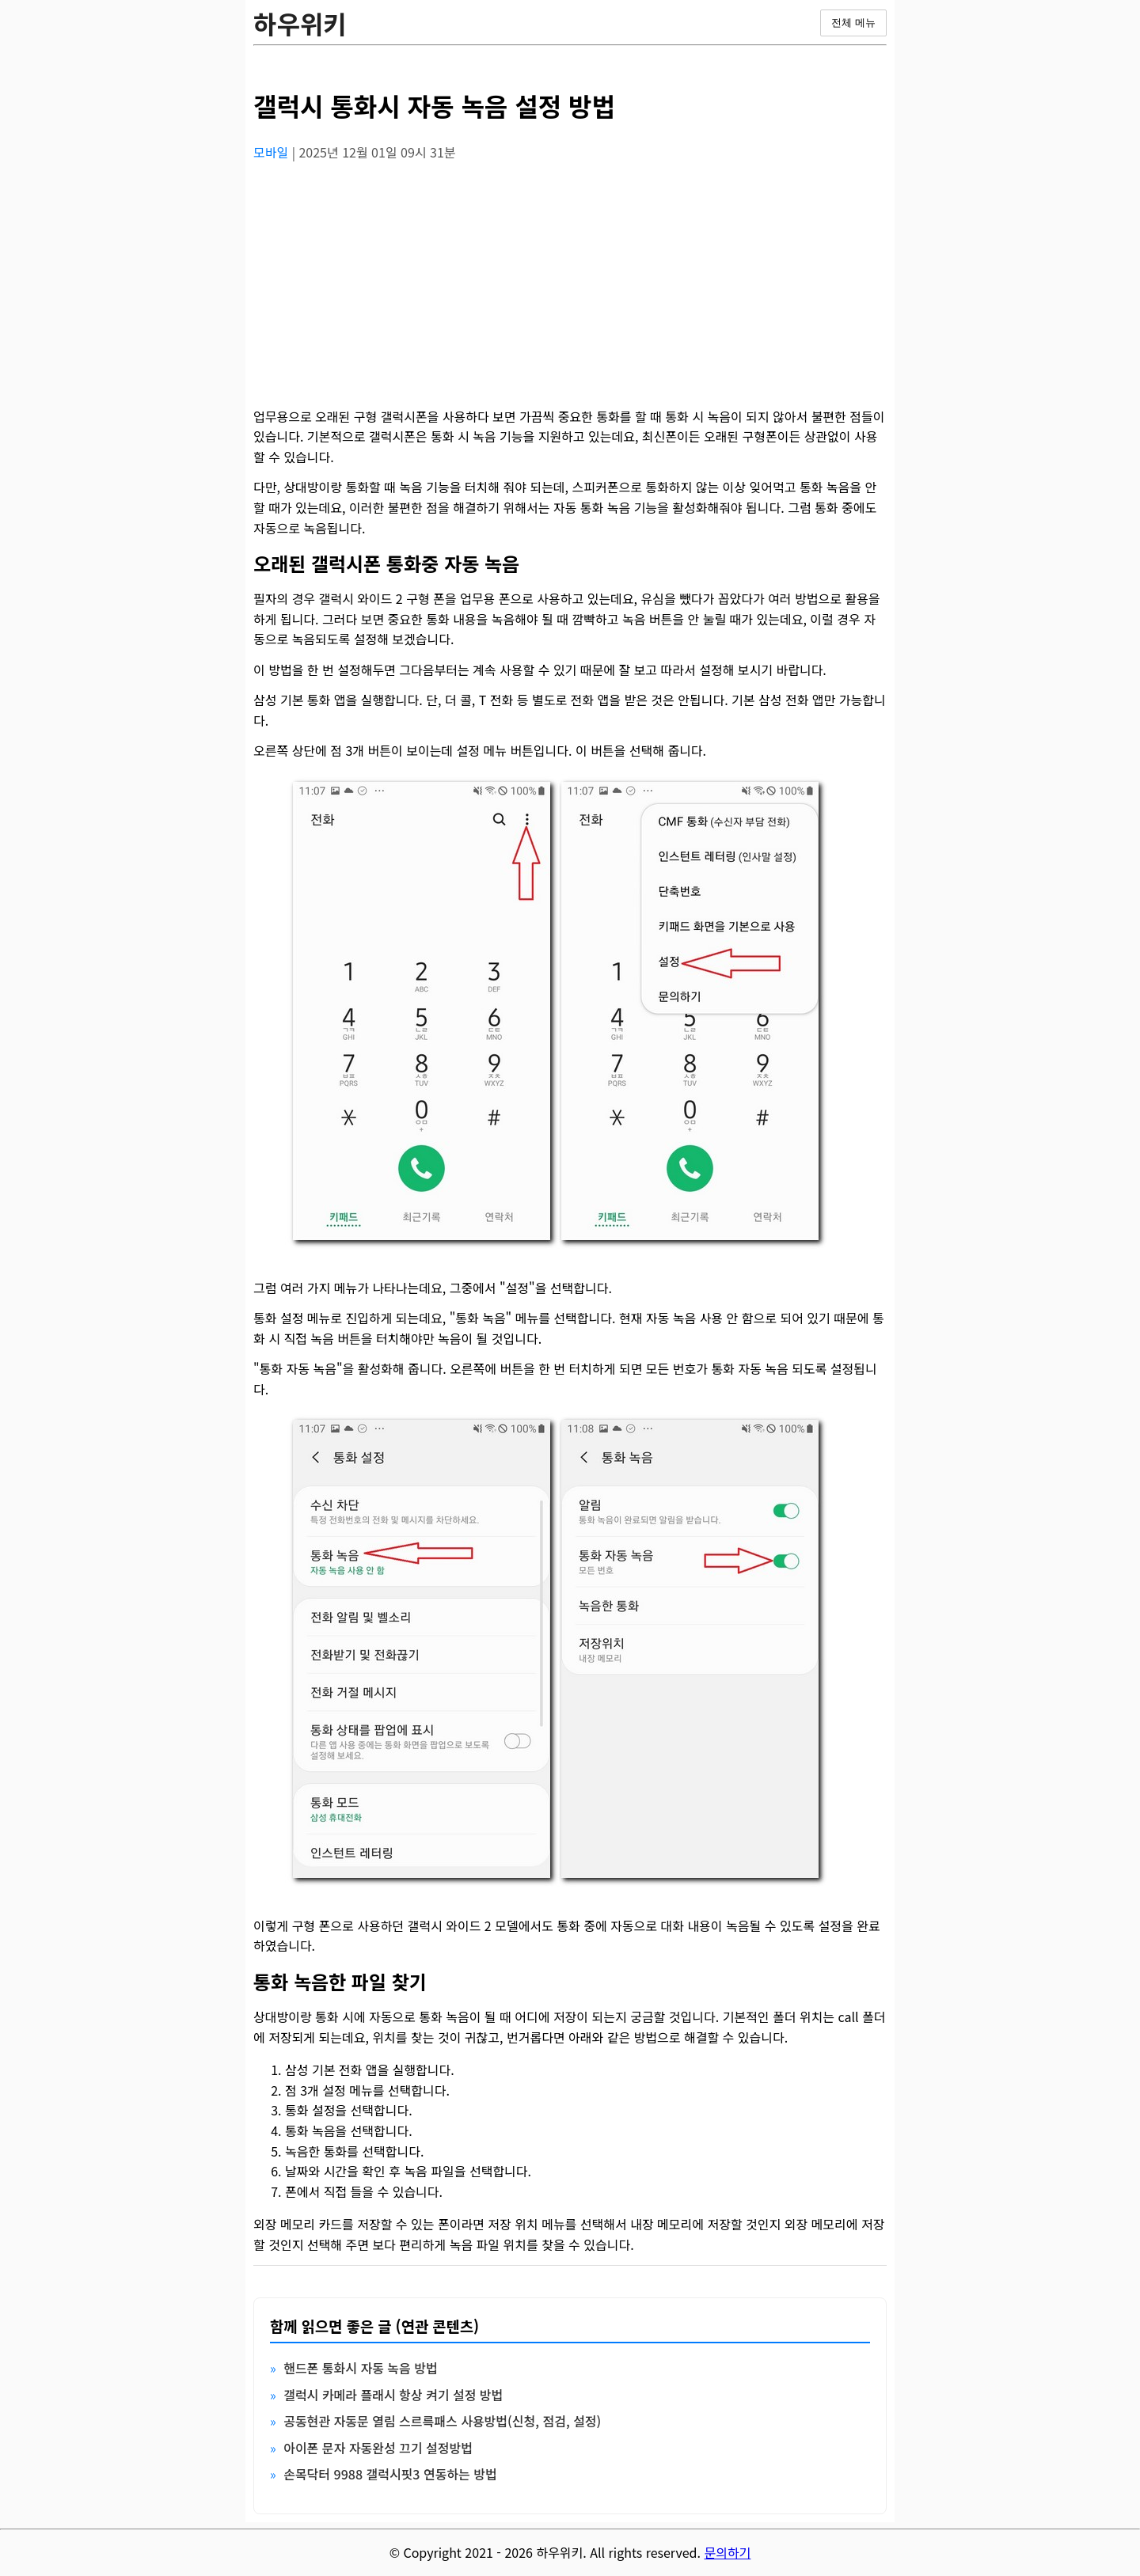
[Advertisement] (570, 285)
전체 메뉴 (853, 22)
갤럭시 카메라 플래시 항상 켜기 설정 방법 (393, 2394)
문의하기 (727, 2552)
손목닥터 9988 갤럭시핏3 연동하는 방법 (390, 2473)
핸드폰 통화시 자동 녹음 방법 (360, 2367)
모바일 (272, 151)
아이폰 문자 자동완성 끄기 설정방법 (378, 2447)
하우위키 (300, 23)
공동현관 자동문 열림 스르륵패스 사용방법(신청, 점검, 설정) (442, 2420)
